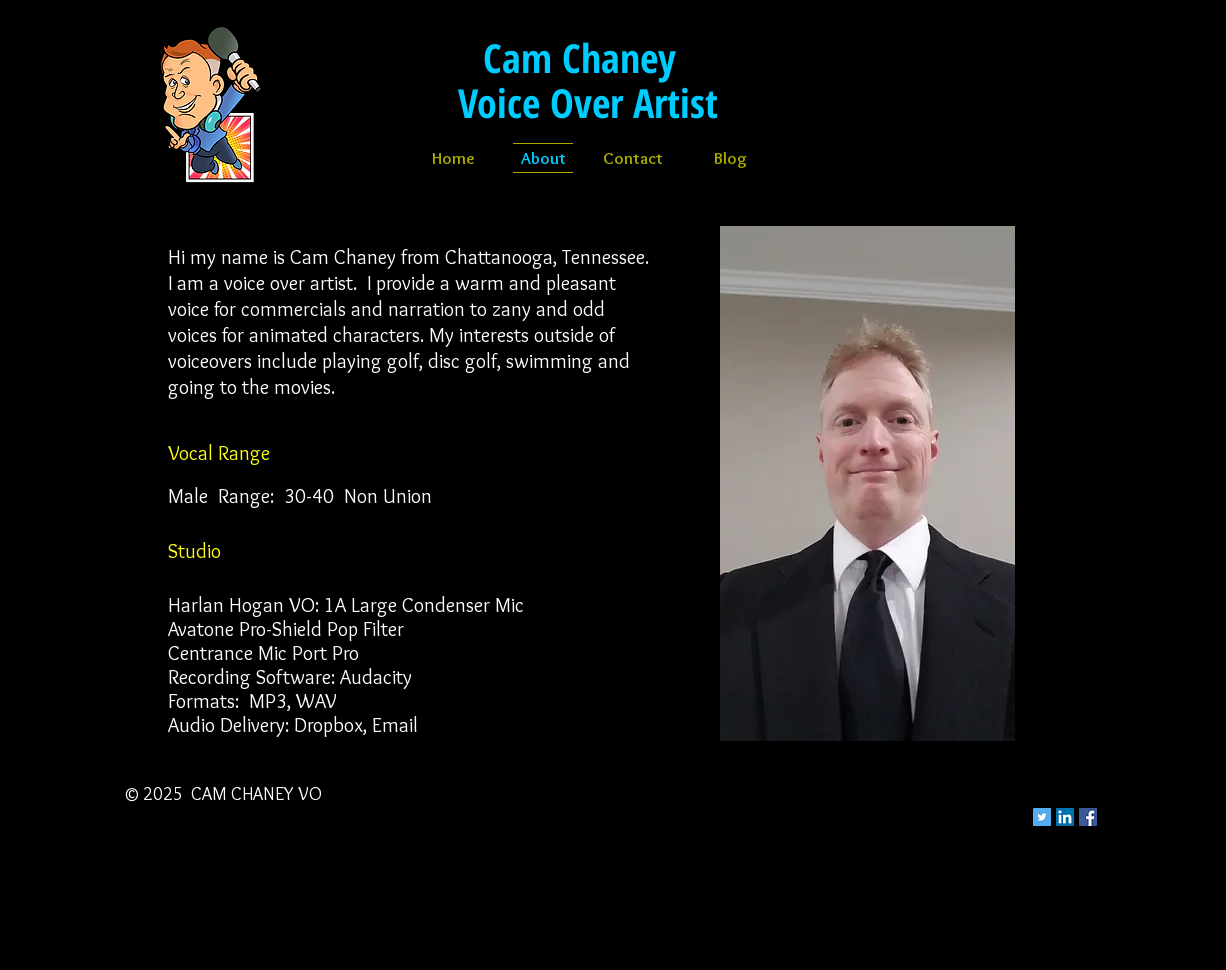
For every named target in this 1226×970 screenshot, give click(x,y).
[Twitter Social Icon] (1042, 817)
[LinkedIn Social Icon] (1065, 817)
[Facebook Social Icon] (1088, 817)
